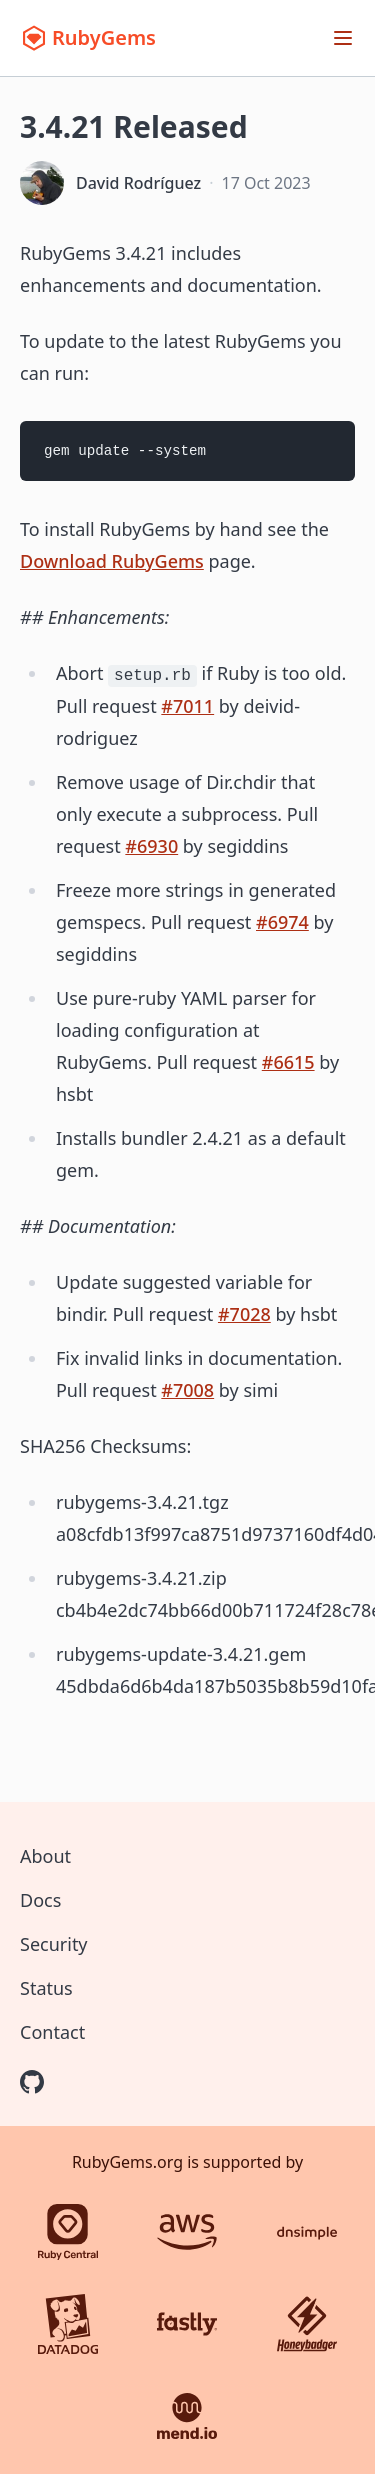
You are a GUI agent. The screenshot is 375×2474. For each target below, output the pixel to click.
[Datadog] (68, 2324)
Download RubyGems (112, 561)
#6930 (151, 846)
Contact (52, 2032)
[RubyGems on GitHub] (32, 2082)
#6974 (282, 922)
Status (46, 1988)
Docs (40, 1900)
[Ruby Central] (68, 2232)
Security (54, 1944)
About (45, 1856)
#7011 (187, 706)
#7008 (187, 1390)
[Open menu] (343, 38)
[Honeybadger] (307, 2324)
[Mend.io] (187, 2416)
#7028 (244, 1314)
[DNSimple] (307, 2232)
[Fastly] (187, 2324)
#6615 (288, 1062)
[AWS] (187, 2232)
